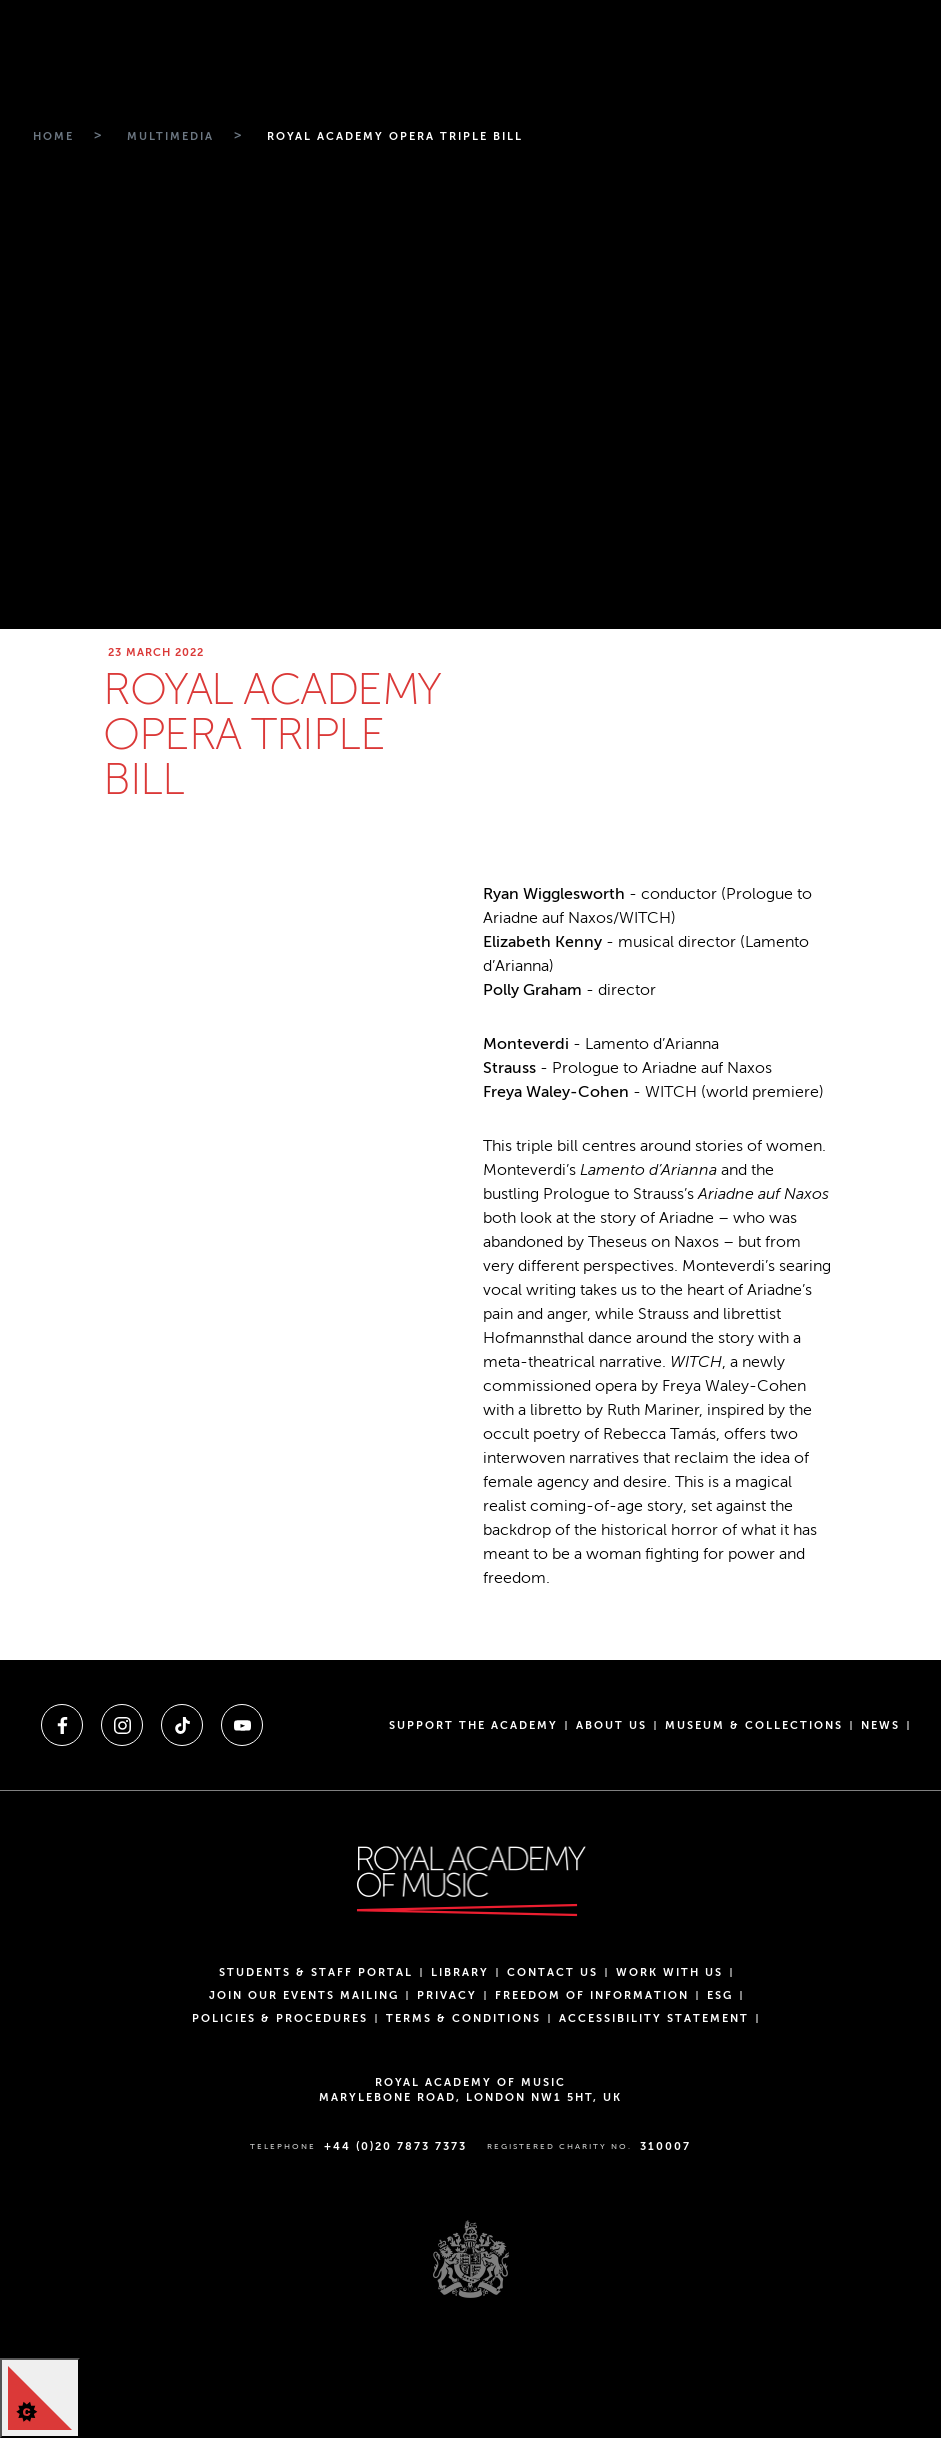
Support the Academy (473, 1725)
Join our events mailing (304, 1995)
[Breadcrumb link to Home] (51, 137)
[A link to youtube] (242, 1725)
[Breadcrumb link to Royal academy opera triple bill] (392, 137)
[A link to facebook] (62, 1725)
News (880, 1725)
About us (611, 1725)
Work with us (669, 1972)
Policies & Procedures (280, 2018)
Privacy (447, 1995)
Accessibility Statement (654, 2018)
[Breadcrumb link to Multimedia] (168, 137)
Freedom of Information (592, 1995)
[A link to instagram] (122, 1725)
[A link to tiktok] (182, 1725)
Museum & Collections (754, 1725)
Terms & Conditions (463, 2018)
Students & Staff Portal (316, 1972)
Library (460, 1972)
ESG (720, 1995)
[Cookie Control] (40, 2398)
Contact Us (552, 1972)
